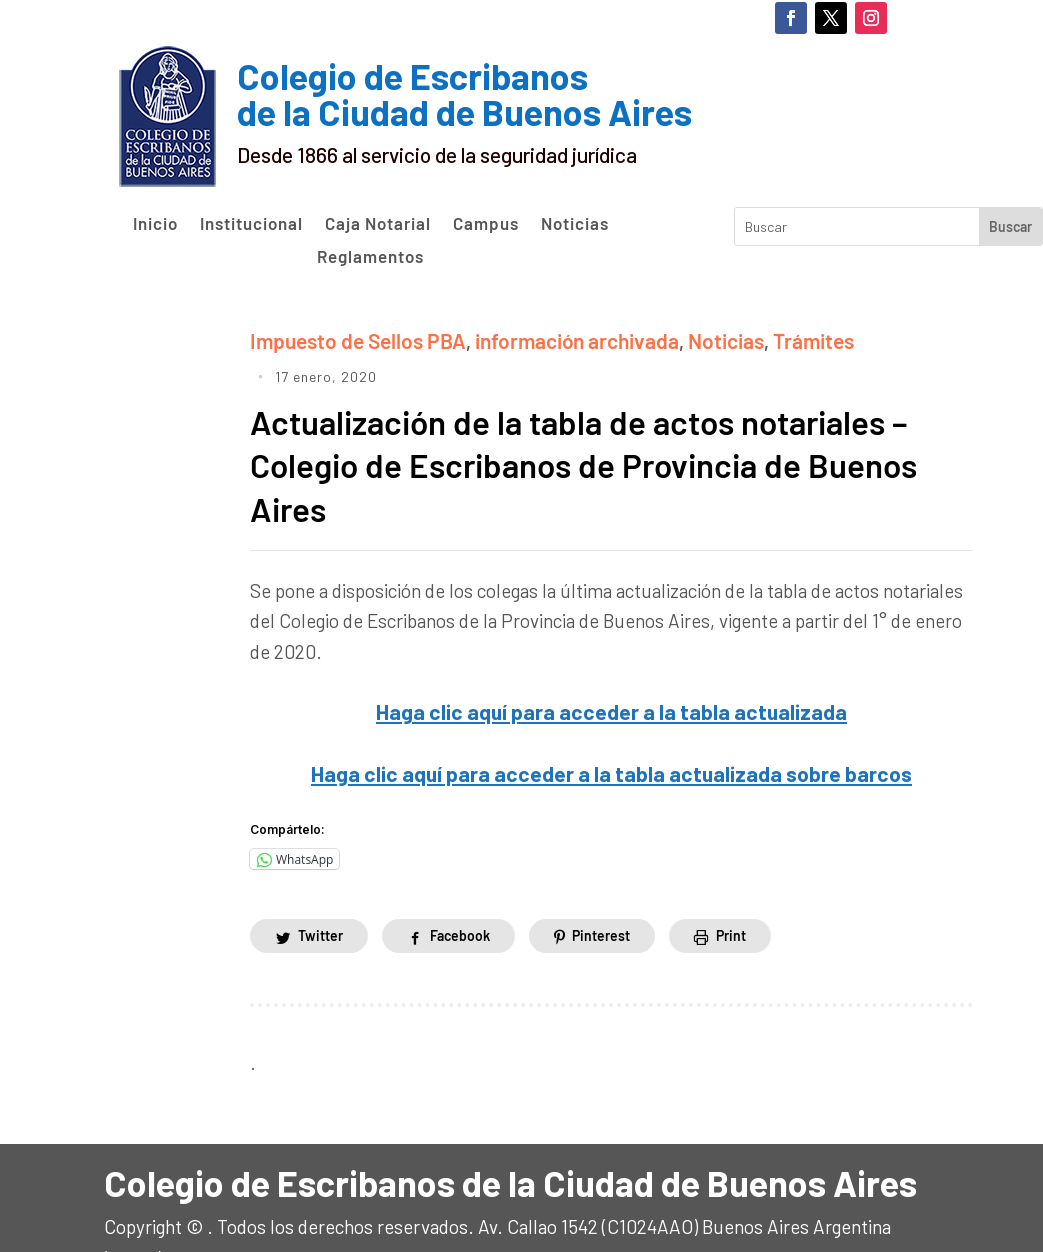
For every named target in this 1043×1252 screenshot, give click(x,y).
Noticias (575, 224)
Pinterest (601, 891)
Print (732, 891)
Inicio (155, 224)
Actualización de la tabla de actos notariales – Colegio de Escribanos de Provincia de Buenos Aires (611, 427)
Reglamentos (370, 257)
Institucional (251, 224)
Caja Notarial (378, 224)
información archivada (549, 338)
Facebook (460, 891)
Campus (486, 224)
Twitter (320, 891)
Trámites (768, 338)
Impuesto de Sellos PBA (348, 338)
